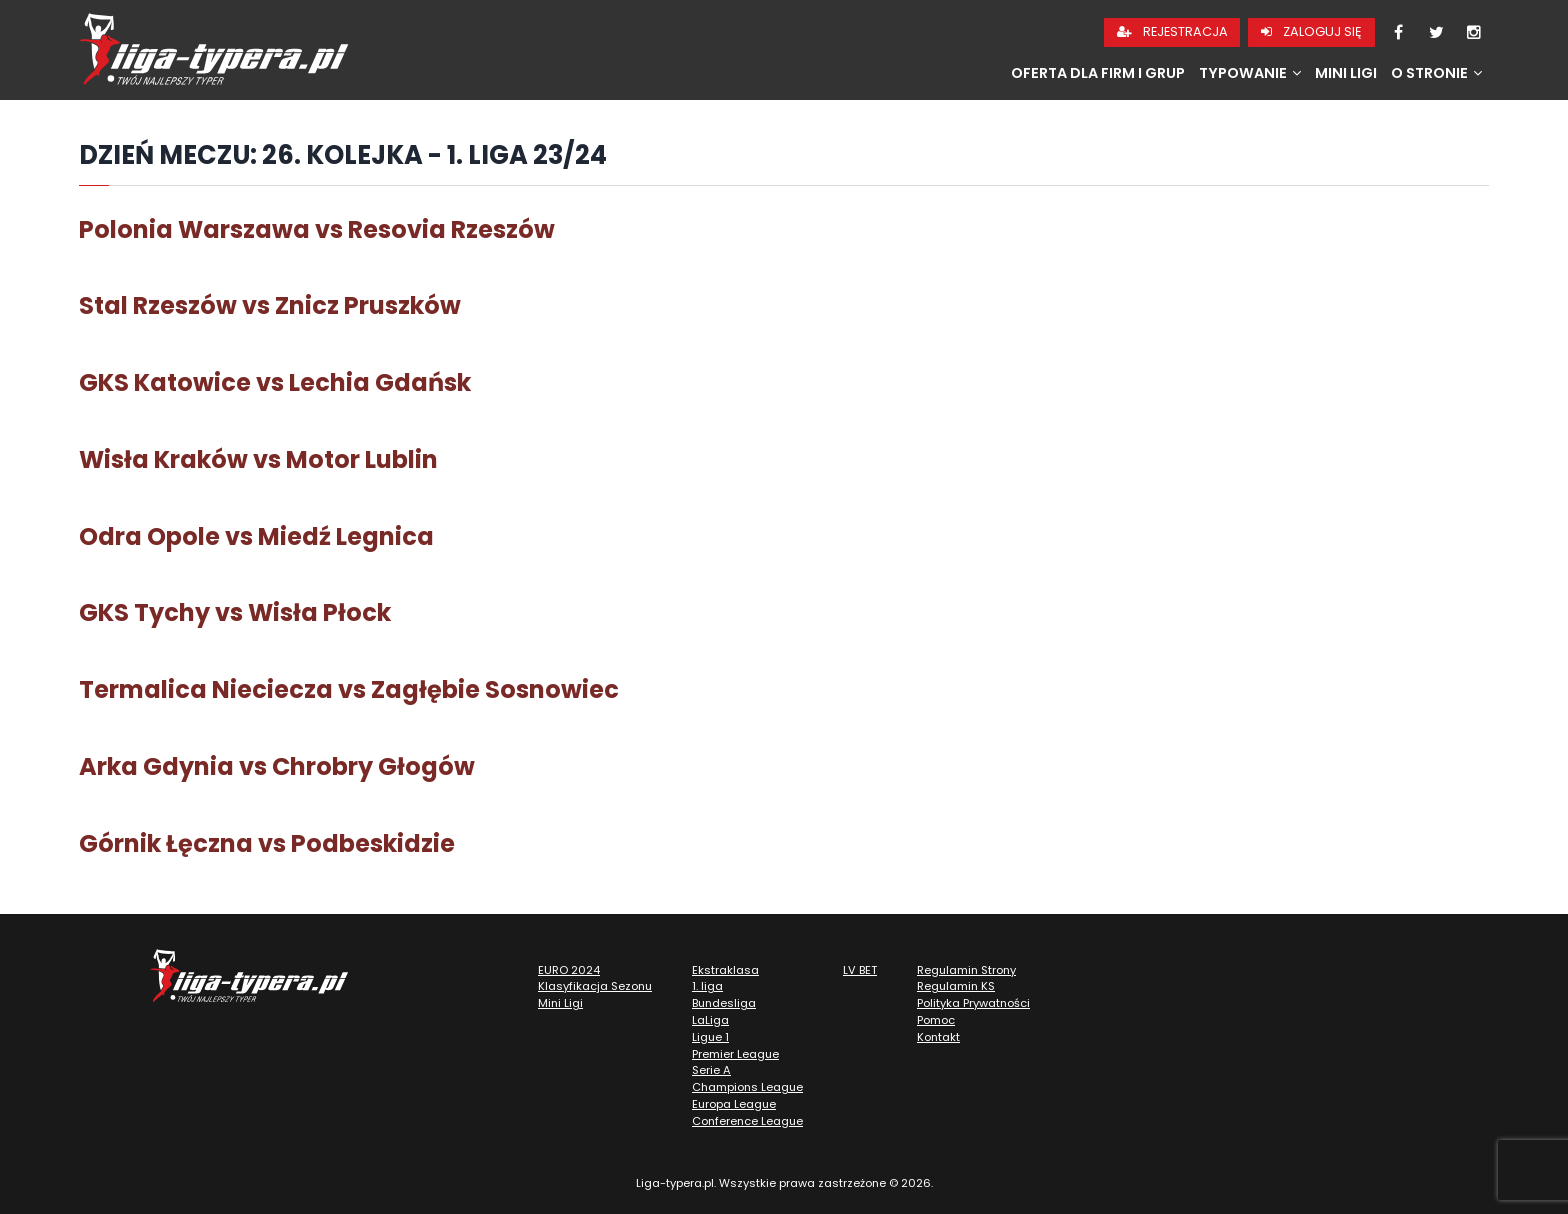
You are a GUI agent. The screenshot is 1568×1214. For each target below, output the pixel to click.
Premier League (735, 1054)
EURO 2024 (569, 970)
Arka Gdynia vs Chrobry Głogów (277, 766)
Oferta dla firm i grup (1098, 73)
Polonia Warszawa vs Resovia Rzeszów (317, 229)
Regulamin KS (956, 986)
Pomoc (936, 1020)
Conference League (747, 1121)
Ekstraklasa (725, 970)
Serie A (711, 1070)
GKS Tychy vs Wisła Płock (235, 612)
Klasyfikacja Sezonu (595, 986)
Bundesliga (724, 1003)
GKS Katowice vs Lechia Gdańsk (275, 382)
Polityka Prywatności (973, 1003)
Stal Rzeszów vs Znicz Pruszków (270, 305)
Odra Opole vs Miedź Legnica (256, 536)
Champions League (747, 1087)
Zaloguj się (1311, 31)
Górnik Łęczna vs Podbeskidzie (267, 843)
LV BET (860, 970)
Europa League (734, 1104)
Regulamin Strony (966, 970)
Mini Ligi (1346, 73)
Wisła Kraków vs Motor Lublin (258, 459)
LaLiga (710, 1020)
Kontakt (938, 1037)
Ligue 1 (710, 1037)
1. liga (707, 986)
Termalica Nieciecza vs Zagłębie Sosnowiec (349, 689)
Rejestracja (1172, 31)
